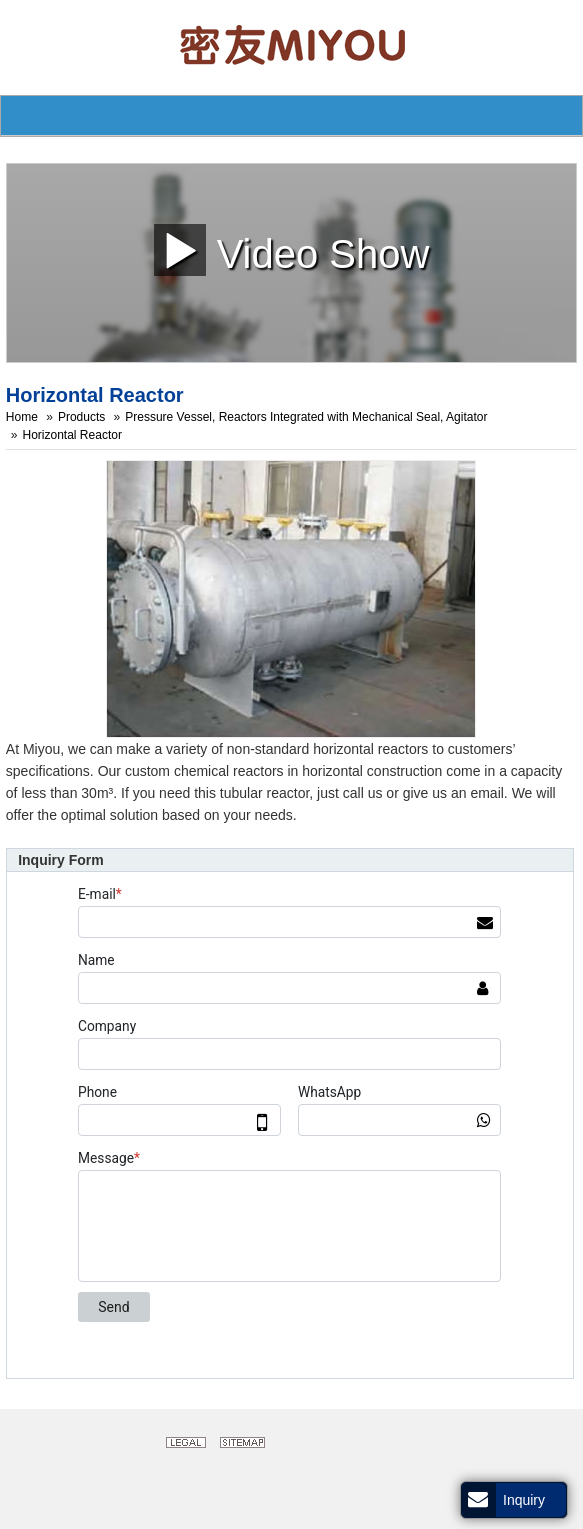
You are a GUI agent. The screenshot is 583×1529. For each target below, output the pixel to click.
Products (81, 417)
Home (22, 417)
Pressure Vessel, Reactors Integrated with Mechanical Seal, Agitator (306, 417)
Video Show (292, 249)
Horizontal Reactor (72, 435)
